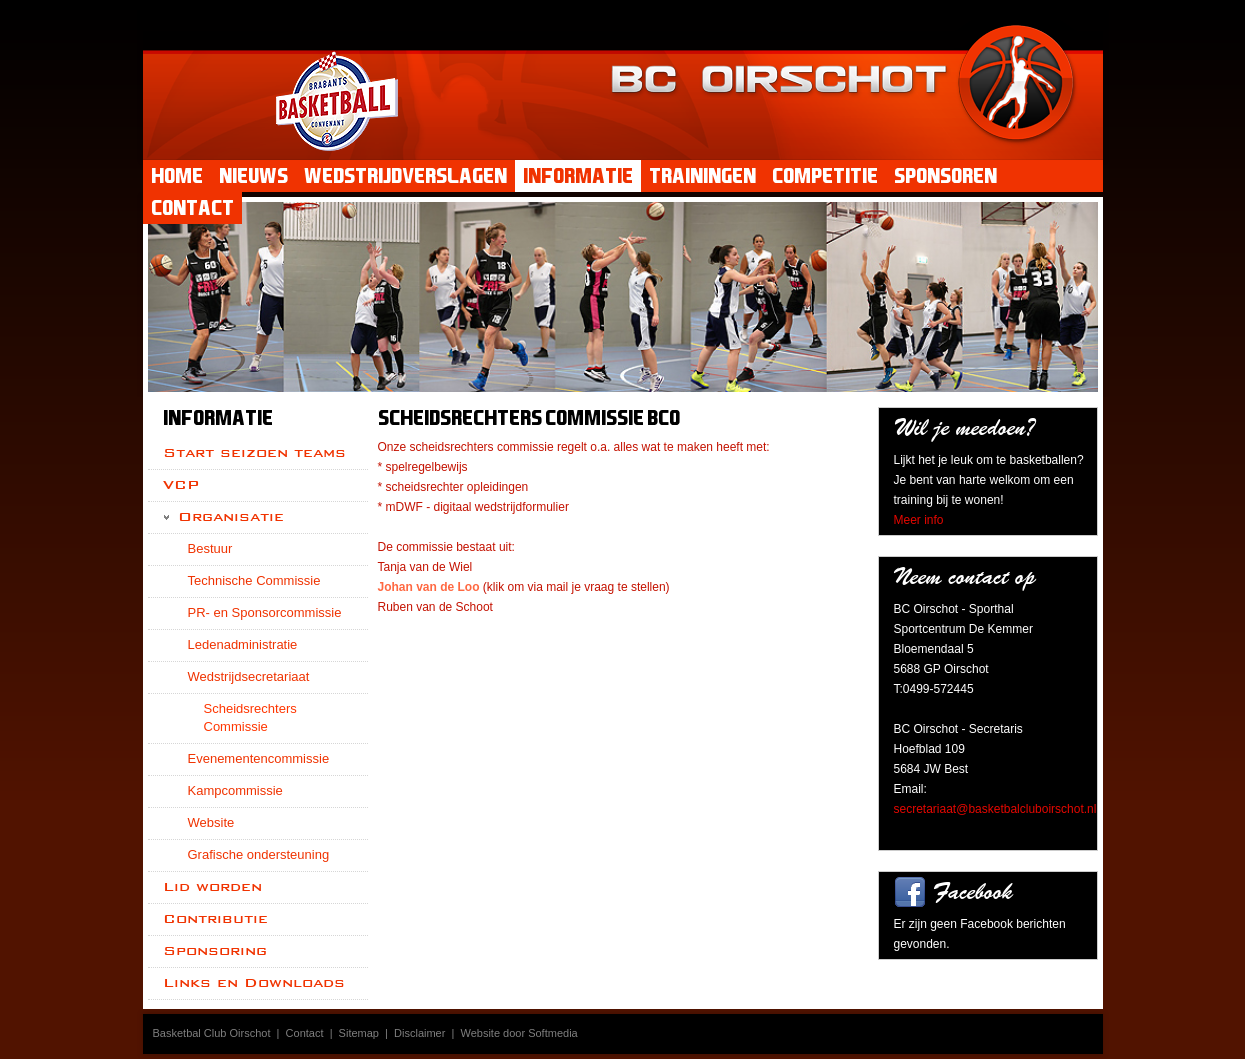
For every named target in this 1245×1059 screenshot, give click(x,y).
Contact (305, 1033)
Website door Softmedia (519, 1033)
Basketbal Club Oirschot (212, 1033)
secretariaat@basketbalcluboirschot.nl (995, 809)
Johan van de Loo (429, 587)
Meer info (919, 520)
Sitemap (359, 1033)
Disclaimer (419, 1033)
